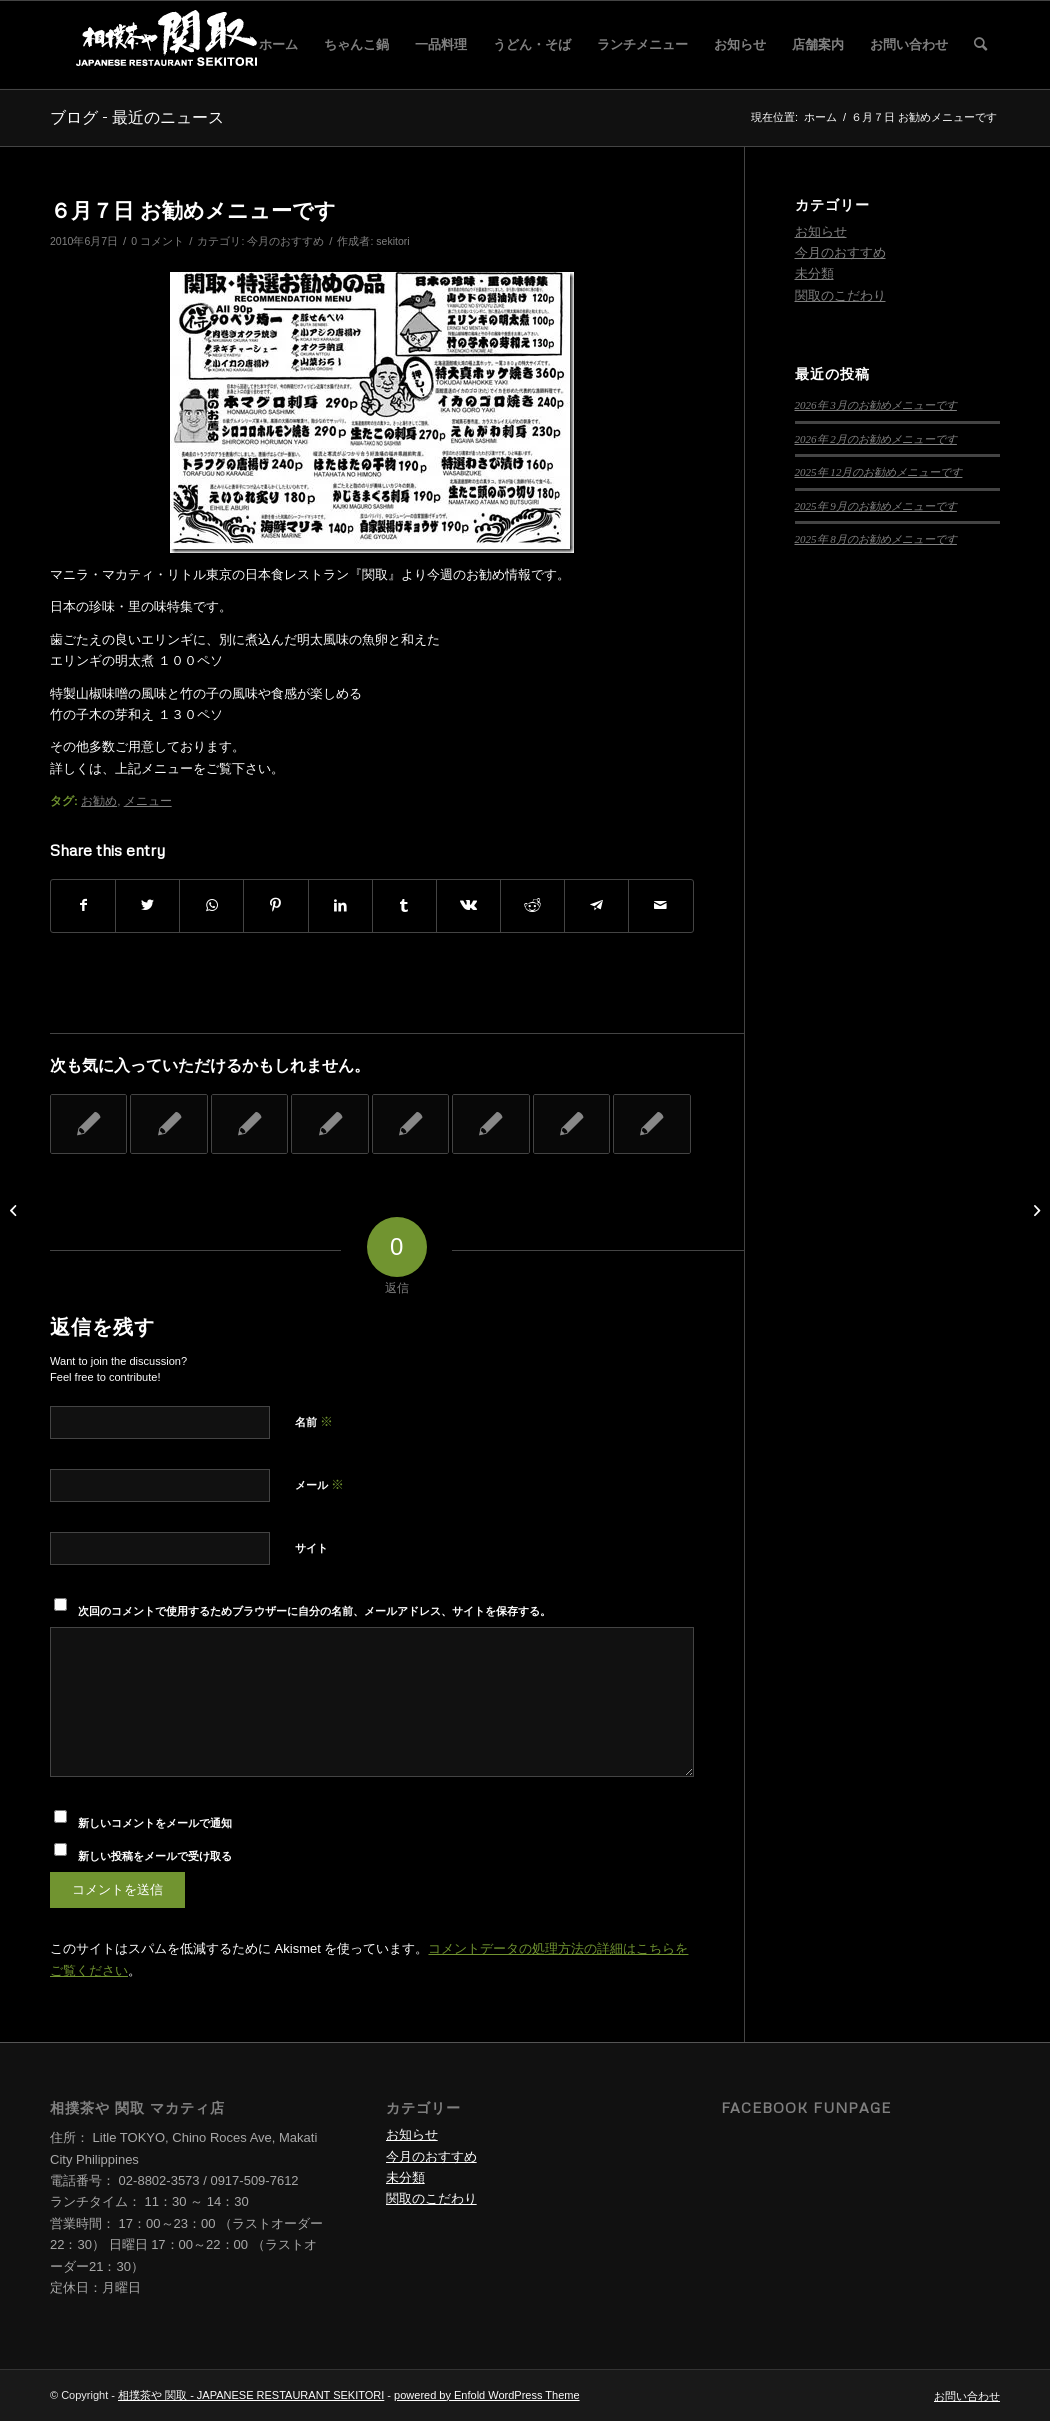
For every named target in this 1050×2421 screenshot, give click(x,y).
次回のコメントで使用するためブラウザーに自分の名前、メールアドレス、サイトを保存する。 (314, 1611)
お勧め (99, 800)
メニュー (148, 800)
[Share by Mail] (660, 905)
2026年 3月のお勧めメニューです (876, 405)
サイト (311, 1548)
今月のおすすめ (285, 241)
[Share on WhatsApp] (211, 905)
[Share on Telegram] (596, 905)
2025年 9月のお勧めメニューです (876, 506)
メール (319, 1484)
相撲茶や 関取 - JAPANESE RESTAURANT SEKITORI (251, 2395)
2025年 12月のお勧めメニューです (879, 472)
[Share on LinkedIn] (340, 905)
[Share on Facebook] (83, 905)
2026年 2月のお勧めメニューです (876, 439)
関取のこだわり (840, 295)
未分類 (814, 273)
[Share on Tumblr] (404, 905)
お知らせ (821, 231)
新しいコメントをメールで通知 (155, 1823)
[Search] (980, 45)
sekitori (392, 241)
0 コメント (157, 241)
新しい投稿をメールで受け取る (155, 1856)
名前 (314, 1421)
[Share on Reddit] (532, 905)
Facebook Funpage (806, 2107)
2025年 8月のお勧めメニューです (876, 539)
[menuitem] (278, 45)
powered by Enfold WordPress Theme (486, 2395)
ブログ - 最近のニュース (137, 117)
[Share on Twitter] (147, 905)
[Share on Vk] (468, 905)
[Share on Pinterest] (275, 905)
